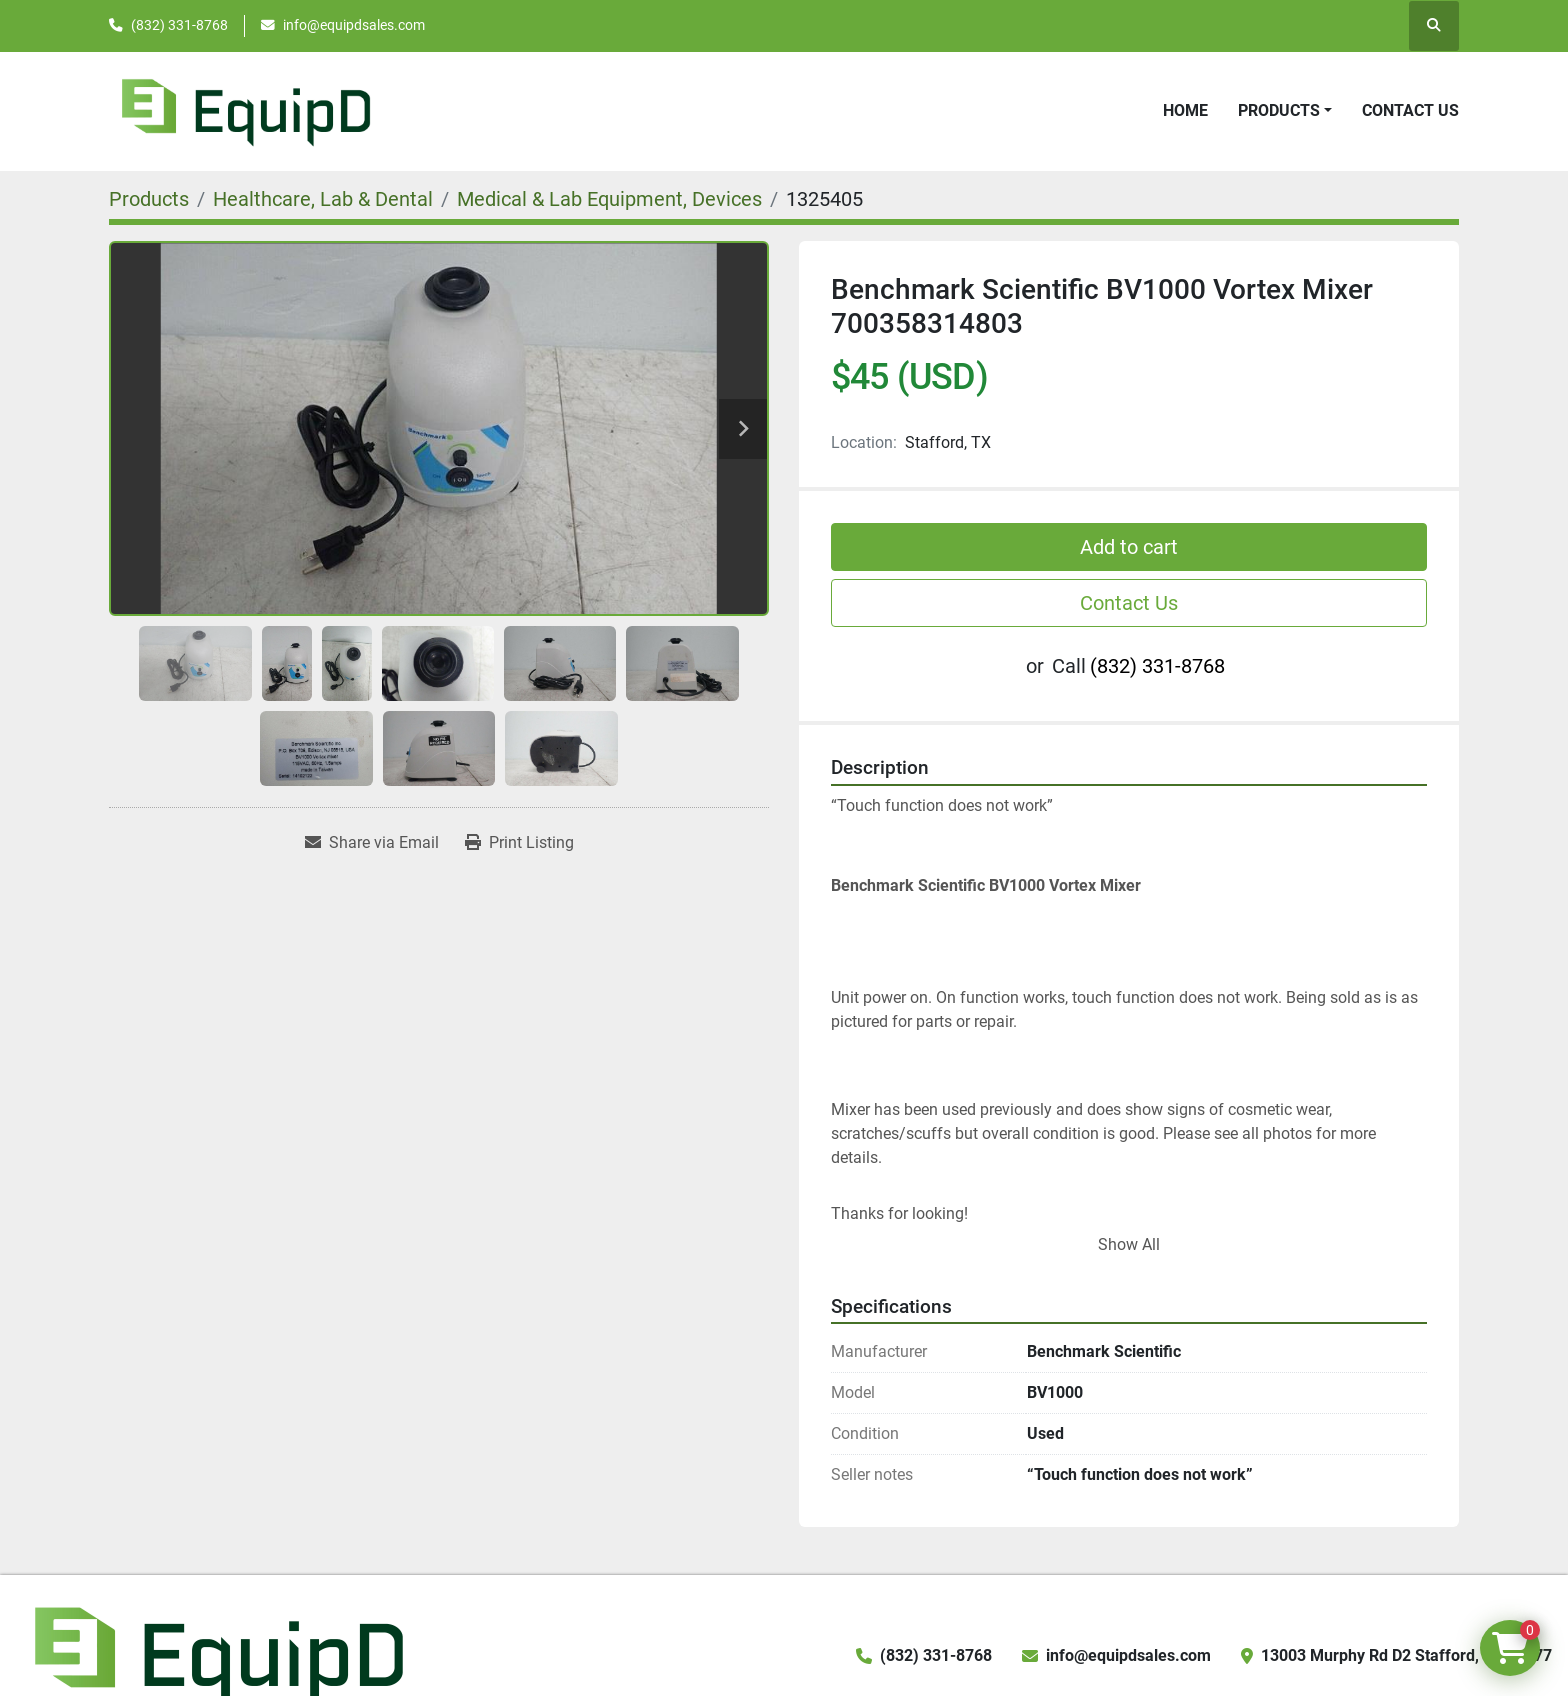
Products (1279, 110)
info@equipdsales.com (354, 25)
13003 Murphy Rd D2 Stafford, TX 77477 (1406, 1655)
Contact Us (1410, 110)
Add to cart (1129, 547)
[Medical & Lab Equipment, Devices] (609, 199)
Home (1185, 110)
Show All (1129, 1244)
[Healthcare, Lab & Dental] (323, 199)
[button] (1285, 111)
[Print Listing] (519, 843)
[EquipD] (216, 1654)
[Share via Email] (372, 843)
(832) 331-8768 (179, 25)
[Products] (149, 199)
